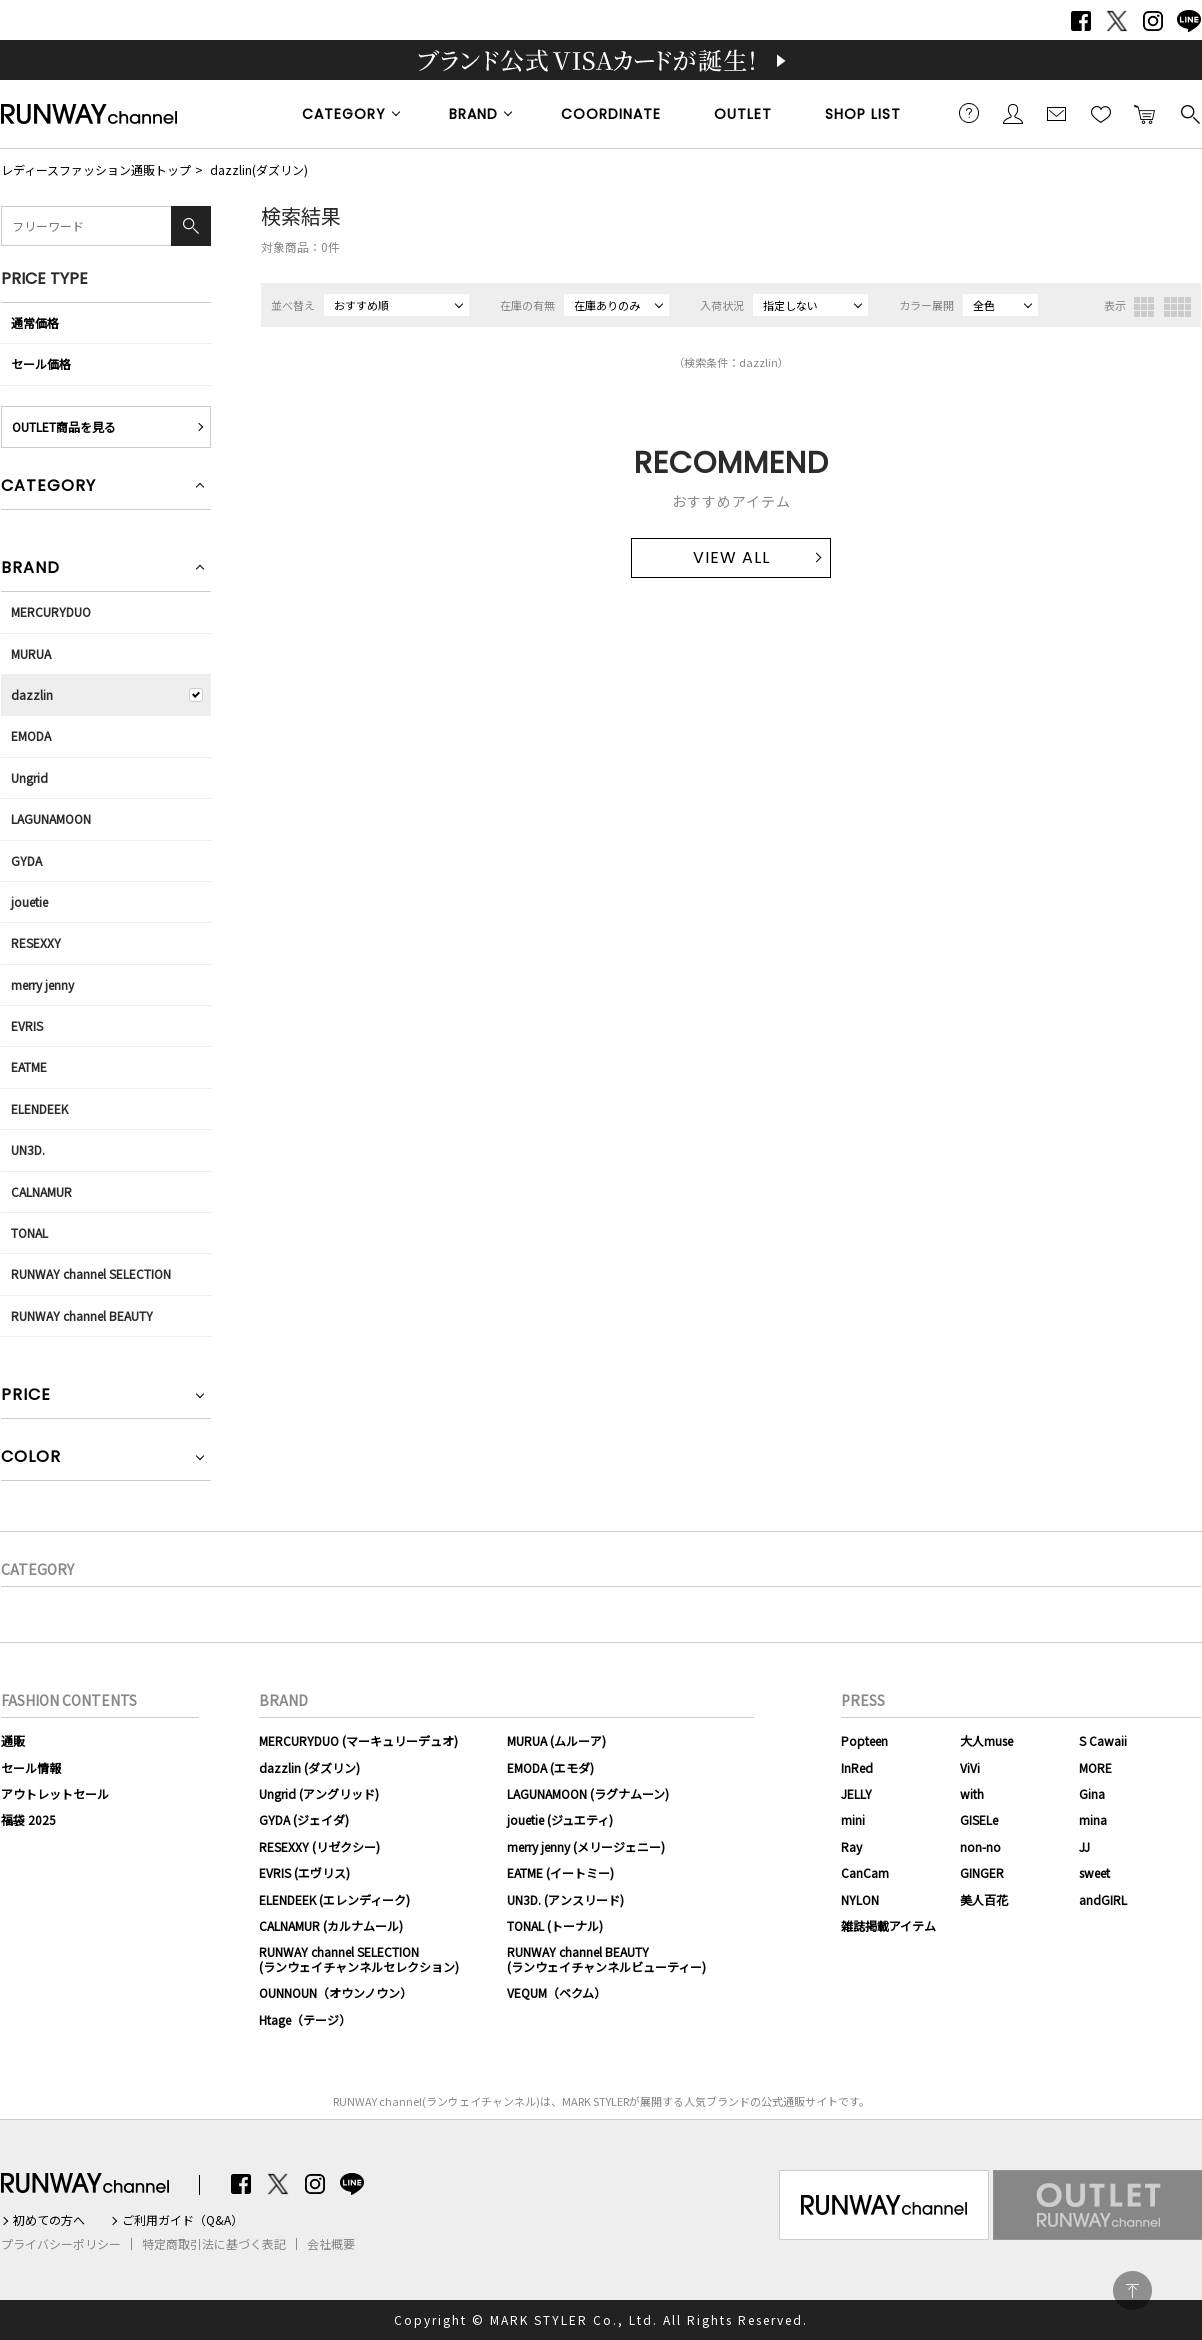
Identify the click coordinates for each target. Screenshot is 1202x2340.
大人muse (986, 1740)
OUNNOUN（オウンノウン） (335, 1992)
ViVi (970, 1767)
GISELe (979, 1819)
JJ (1084, 1846)
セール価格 (41, 363)
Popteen (864, 1740)
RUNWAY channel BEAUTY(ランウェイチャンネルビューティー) (606, 1958)
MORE (1095, 1767)
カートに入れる (1145, 113)
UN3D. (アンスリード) (565, 1899)
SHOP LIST (863, 114)
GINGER (982, 1872)
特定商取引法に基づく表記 (214, 2244)
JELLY (856, 1793)
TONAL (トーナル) (555, 1925)
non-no (980, 1846)
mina (1093, 1819)
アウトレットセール (55, 1793)
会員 (1013, 113)
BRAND (473, 114)
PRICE (26, 1396)
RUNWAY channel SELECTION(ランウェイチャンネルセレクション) (359, 1958)
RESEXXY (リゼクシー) (319, 1846)
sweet (1094, 1872)
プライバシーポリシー (61, 2244)
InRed (857, 1767)
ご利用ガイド (969, 113)
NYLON (860, 1899)
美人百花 (984, 1899)
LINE (1189, 21)
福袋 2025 (28, 1819)
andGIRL (1103, 1899)
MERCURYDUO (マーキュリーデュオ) (358, 1740)
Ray (851, 1846)
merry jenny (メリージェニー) (586, 1846)
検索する (1189, 113)
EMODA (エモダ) (550, 1767)
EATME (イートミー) (560, 1872)
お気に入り (1101, 113)
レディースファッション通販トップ (96, 169)
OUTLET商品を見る (64, 426)
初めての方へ (49, 2220)
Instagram (1153, 21)
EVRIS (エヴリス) (304, 1872)
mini (853, 1819)
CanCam (865, 1872)
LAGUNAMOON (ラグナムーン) (588, 1793)
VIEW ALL (731, 557)
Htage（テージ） (305, 2019)
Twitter (1117, 21)
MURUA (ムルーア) (556, 1740)
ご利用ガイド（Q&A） (182, 2220)
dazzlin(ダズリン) (259, 169)
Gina (1092, 1793)
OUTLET (743, 114)
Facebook (1081, 21)
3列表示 (1144, 307)
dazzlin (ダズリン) (309, 1767)
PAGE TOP (1132, 2290)
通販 (13, 1740)
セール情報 (31, 1767)
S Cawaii (1103, 1740)
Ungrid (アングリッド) (319, 1793)
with (972, 1793)
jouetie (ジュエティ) (560, 1819)
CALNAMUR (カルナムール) (331, 1925)
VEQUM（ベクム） (556, 1992)
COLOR (31, 1458)
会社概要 (331, 2244)
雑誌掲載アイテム (888, 1925)
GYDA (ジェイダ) (304, 1819)
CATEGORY (344, 114)
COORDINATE (611, 114)
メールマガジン (1057, 113)
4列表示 (1177, 307)
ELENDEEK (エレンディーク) (334, 1899)
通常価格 (35, 322)
